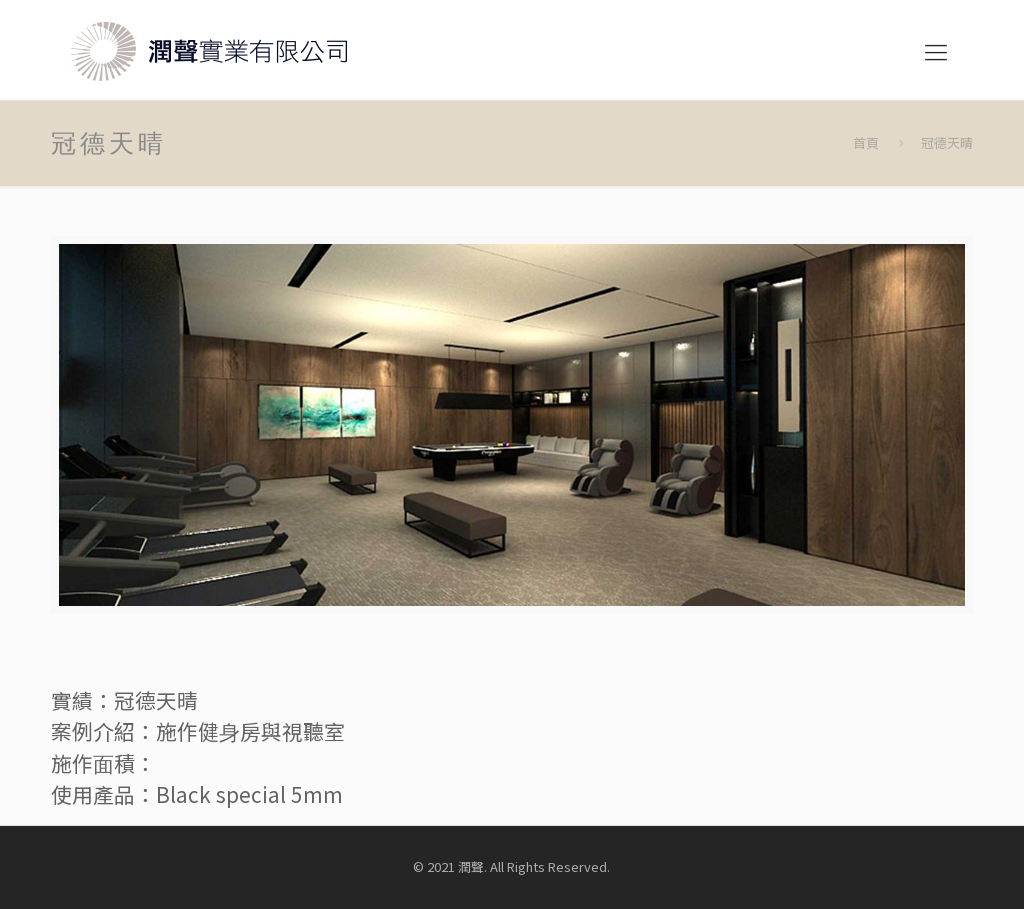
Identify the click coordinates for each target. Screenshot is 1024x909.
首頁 (866, 142)
